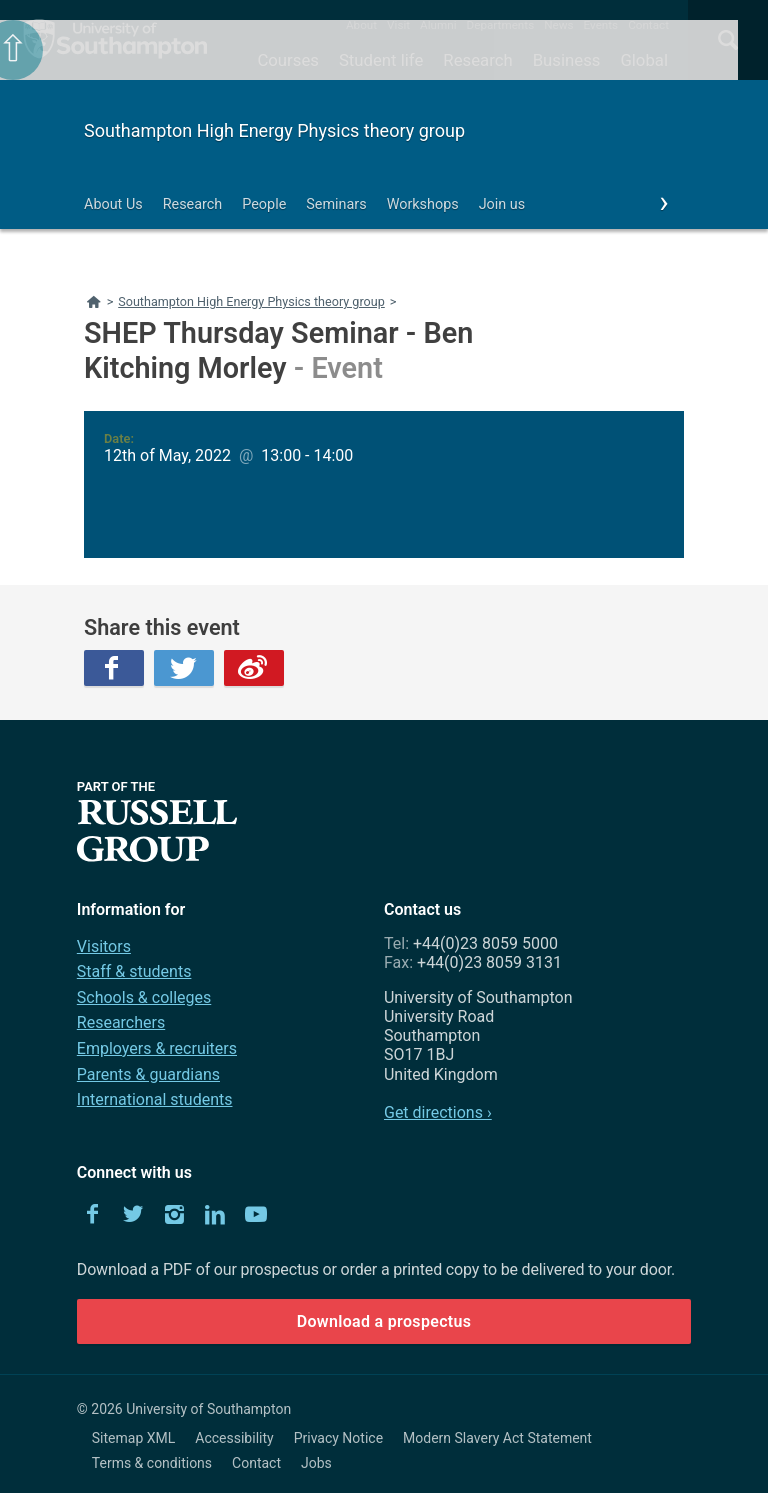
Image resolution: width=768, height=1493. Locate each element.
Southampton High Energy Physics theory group (274, 130)
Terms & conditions (152, 1463)
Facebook (114, 668)
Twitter (184, 668)
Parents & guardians (148, 1074)
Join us (502, 204)
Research (477, 60)
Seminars (336, 204)
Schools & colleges (144, 997)
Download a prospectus (384, 1321)
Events (601, 25)
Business (567, 60)
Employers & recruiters (157, 1048)
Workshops (423, 204)
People (264, 204)
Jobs (316, 1463)
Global (644, 60)
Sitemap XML (134, 1438)
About (361, 25)
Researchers (121, 1022)
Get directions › (438, 1112)
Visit (398, 25)
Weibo (254, 668)
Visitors (104, 946)
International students (155, 1099)
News (558, 25)
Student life (381, 60)
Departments (501, 25)
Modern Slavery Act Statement (497, 1438)
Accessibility (234, 1438)
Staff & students (134, 971)
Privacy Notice (338, 1438)
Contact (648, 25)
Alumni (438, 25)
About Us (113, 204)
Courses (287, 60)
